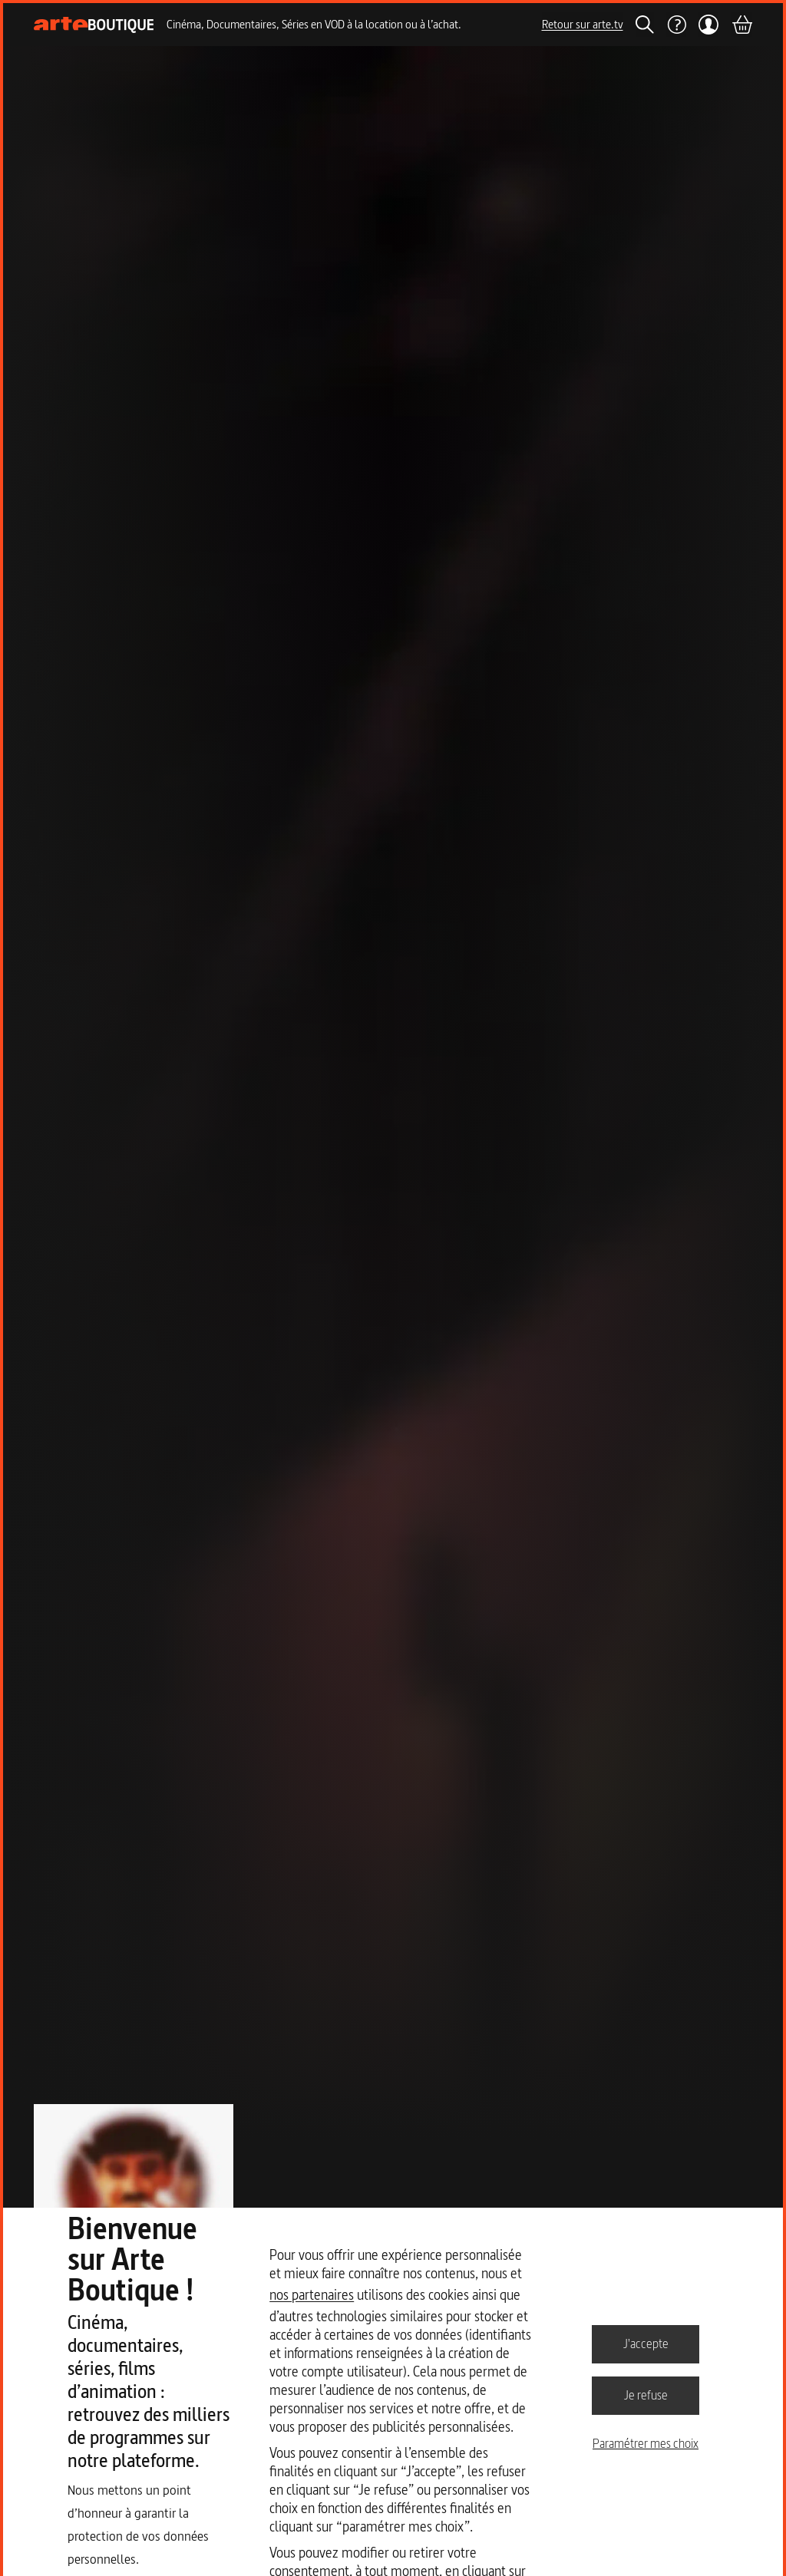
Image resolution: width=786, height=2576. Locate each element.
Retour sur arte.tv (582, 24)
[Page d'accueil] (94, 25)
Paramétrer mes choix (645, 2443)
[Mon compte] (708, 24)
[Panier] (741, 24)
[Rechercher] (645, 24)
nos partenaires (311, 2294)
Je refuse (646, 2394)
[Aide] (676, 24)
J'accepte (646, 2343)
